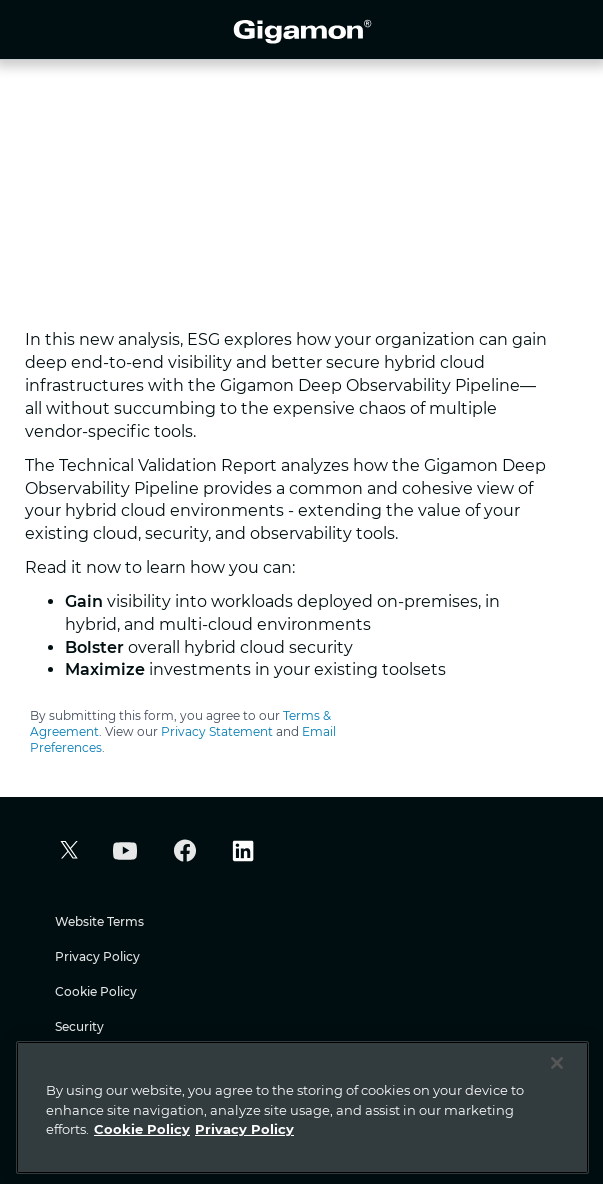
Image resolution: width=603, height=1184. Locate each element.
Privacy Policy (97, 956)
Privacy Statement (217, 731)
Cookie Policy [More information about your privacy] (142, 1129)
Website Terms (99, 921)
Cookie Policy (96, 991)
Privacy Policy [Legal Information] (244, 1129)
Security (79, 1026)
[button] (66, 852)
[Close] (557, 1063)
